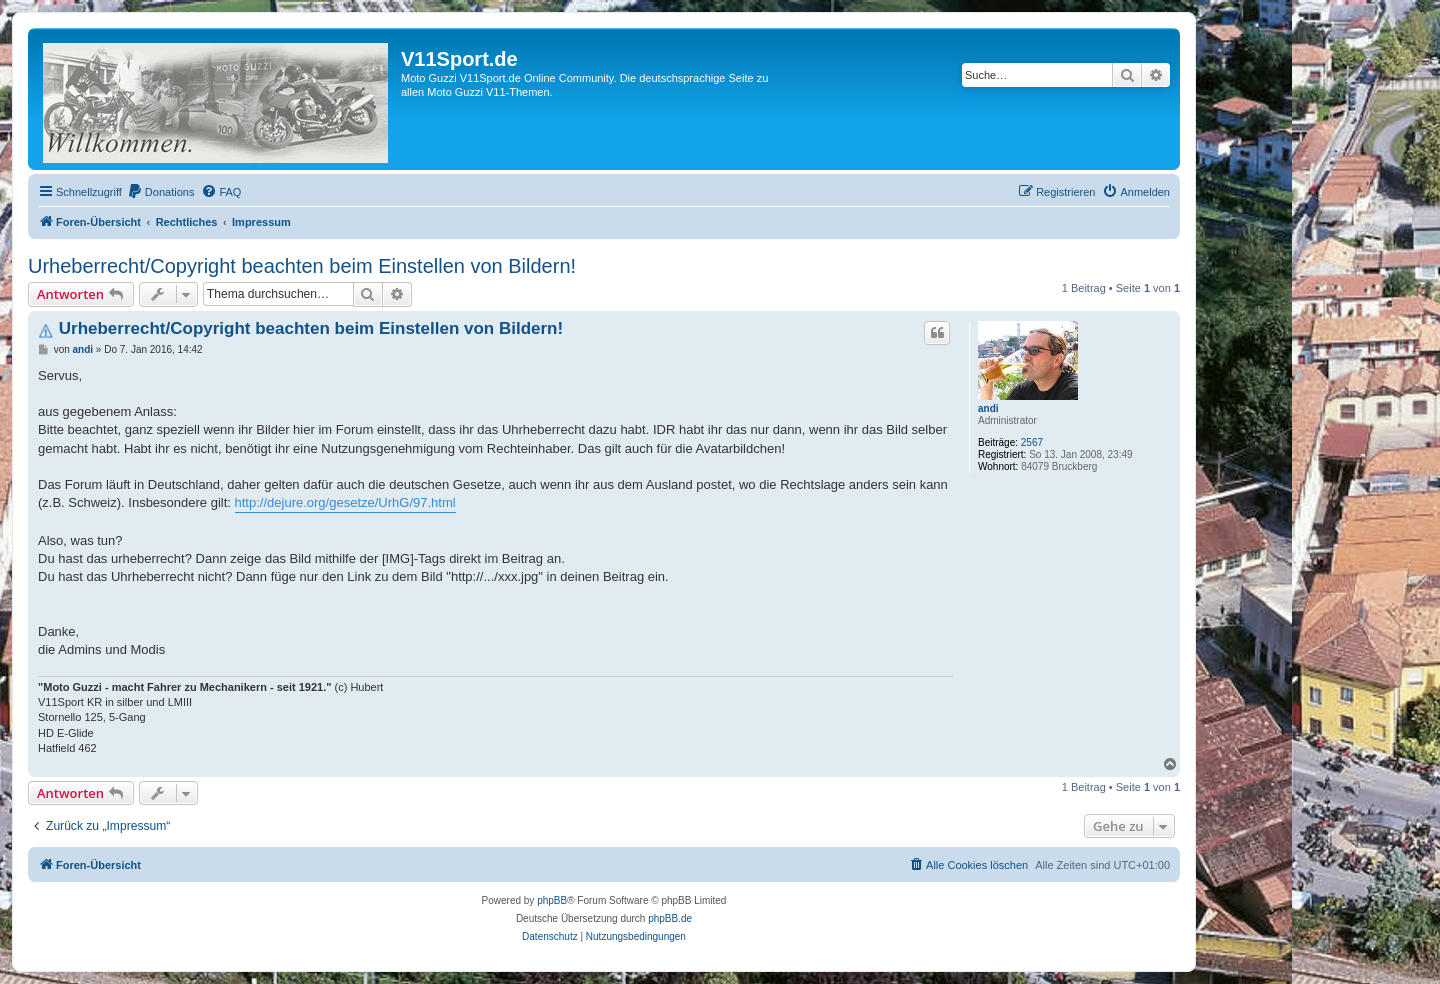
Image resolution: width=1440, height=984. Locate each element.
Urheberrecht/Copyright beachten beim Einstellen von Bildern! (302, 266)
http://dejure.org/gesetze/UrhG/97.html (345, 502)
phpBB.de (670, 918)
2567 (1032, 442)
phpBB (552, 900)
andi (988, 408)
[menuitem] (161, 192)
